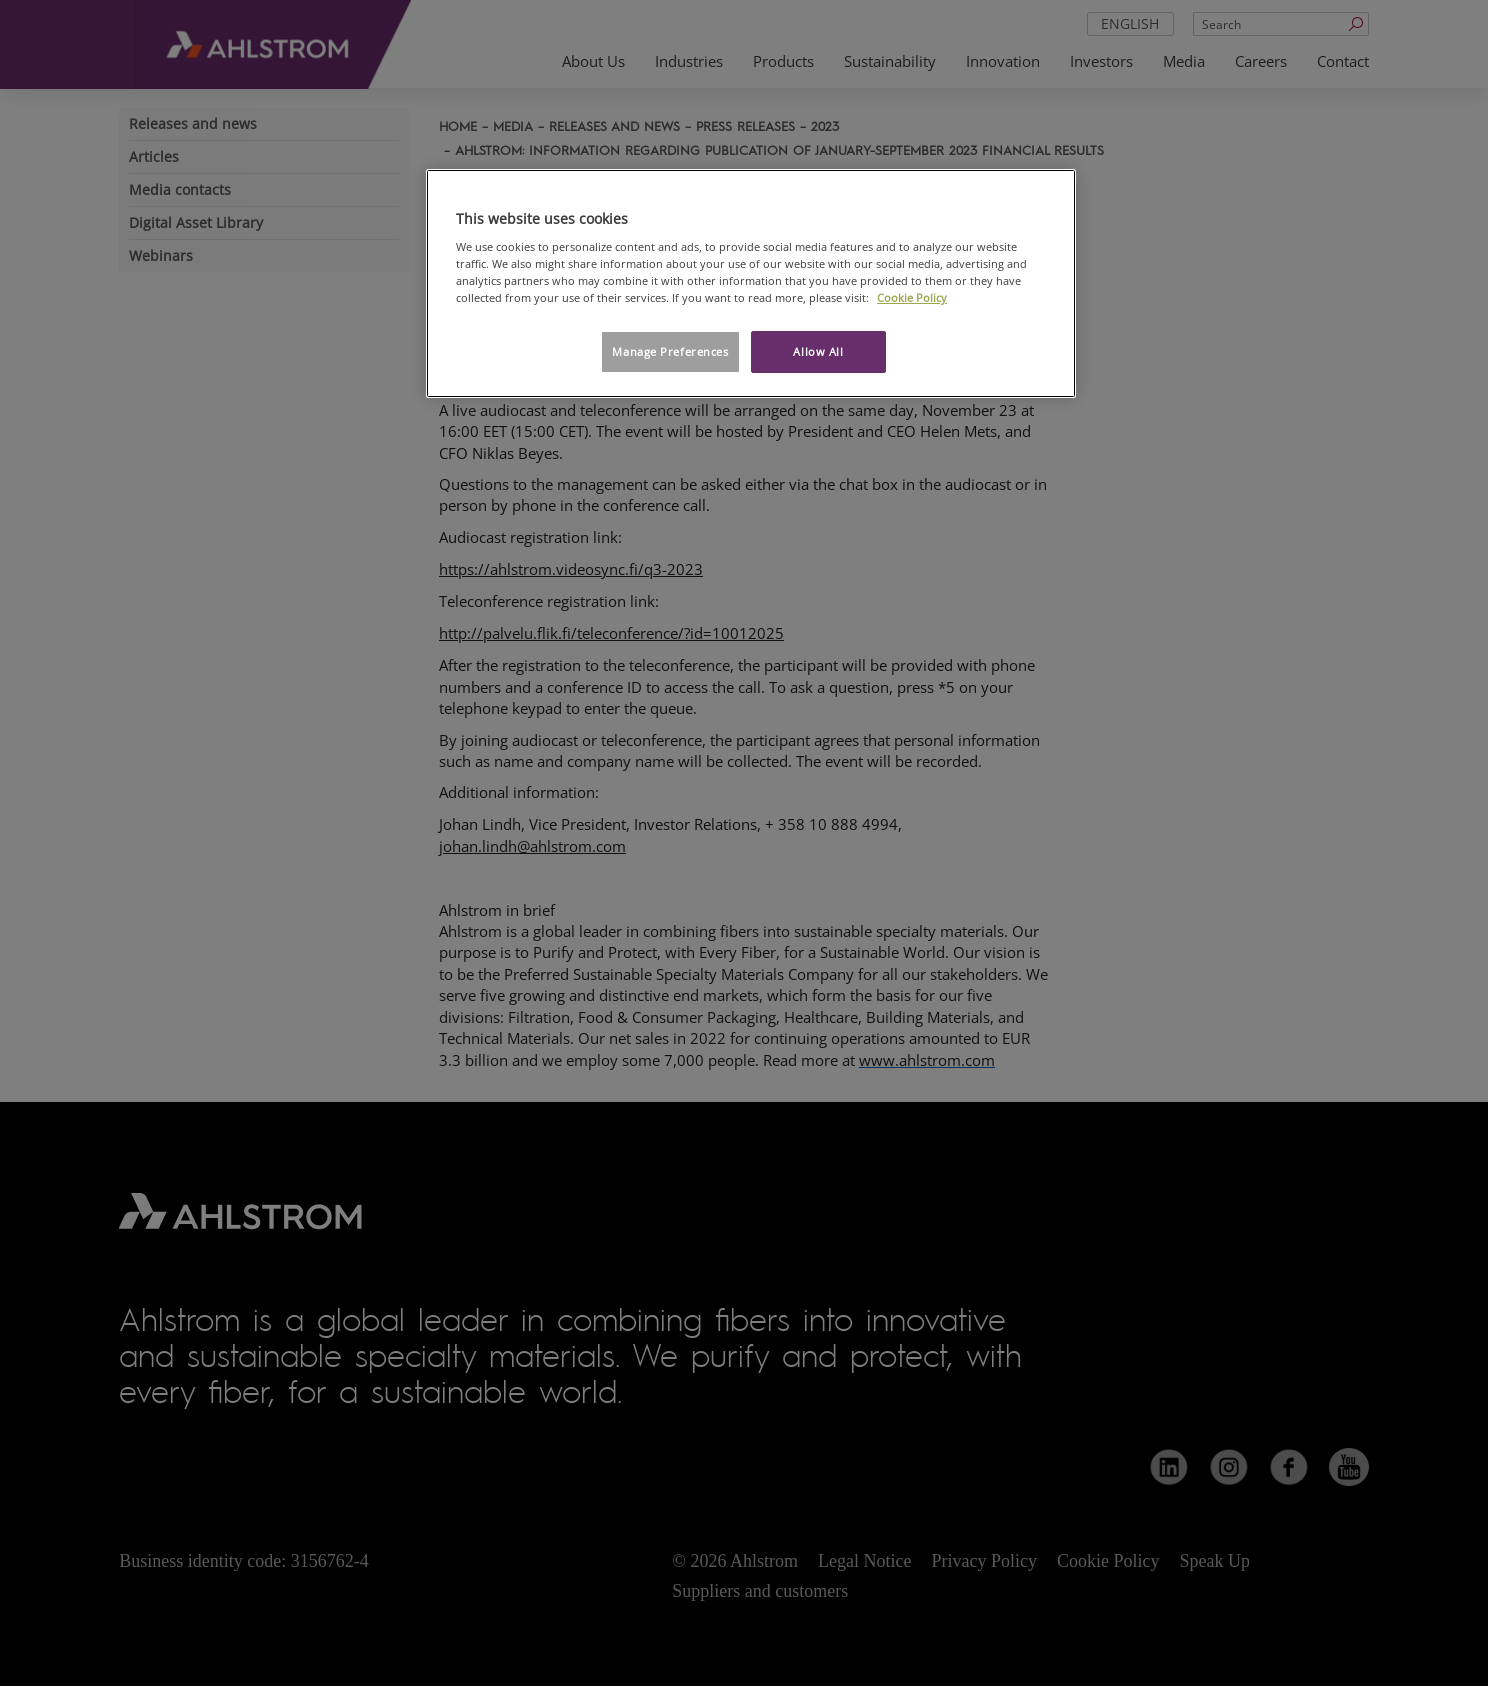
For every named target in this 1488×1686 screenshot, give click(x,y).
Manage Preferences (670, 351)
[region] (751, 284)
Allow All (818, 351)
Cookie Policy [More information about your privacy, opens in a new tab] (912, 297)
